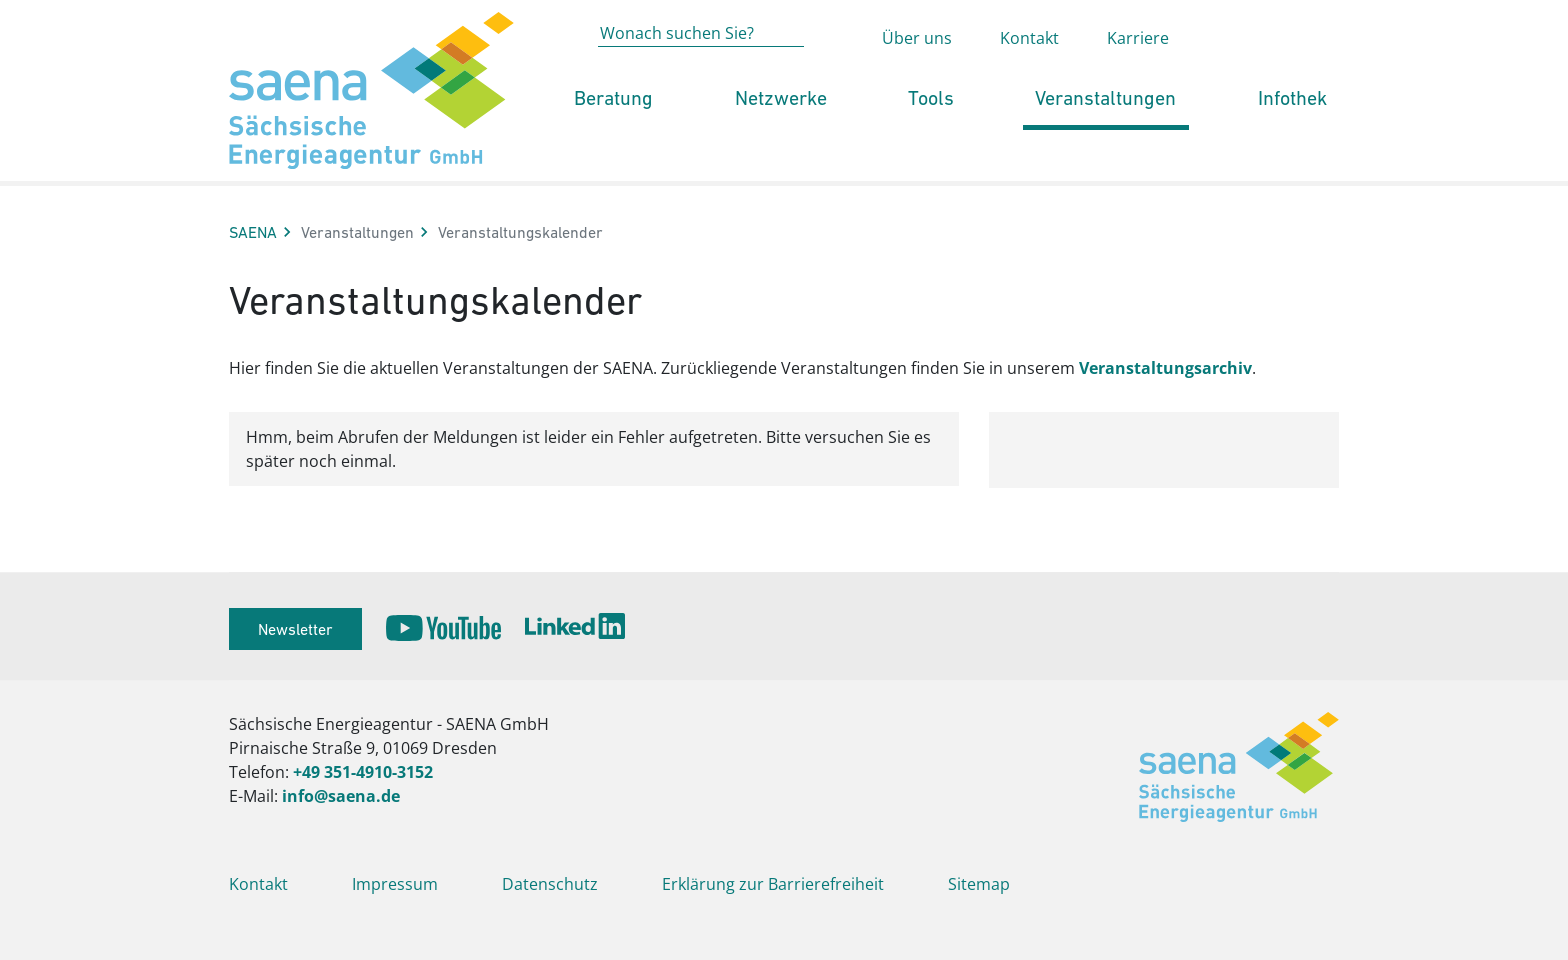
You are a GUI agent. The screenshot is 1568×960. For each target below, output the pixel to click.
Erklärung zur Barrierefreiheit (773, 884)
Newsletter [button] (295, 629)
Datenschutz (550, 884)
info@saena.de (341, 796)
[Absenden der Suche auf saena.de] (833, 73)
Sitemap (979, 884)
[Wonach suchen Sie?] (701, 71)
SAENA (253, 232)
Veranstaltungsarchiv (1165, 368)
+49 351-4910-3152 (363, 772)
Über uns (917, 76)
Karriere (1138, 76)
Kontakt (1029, 76)
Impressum (395, 884)
